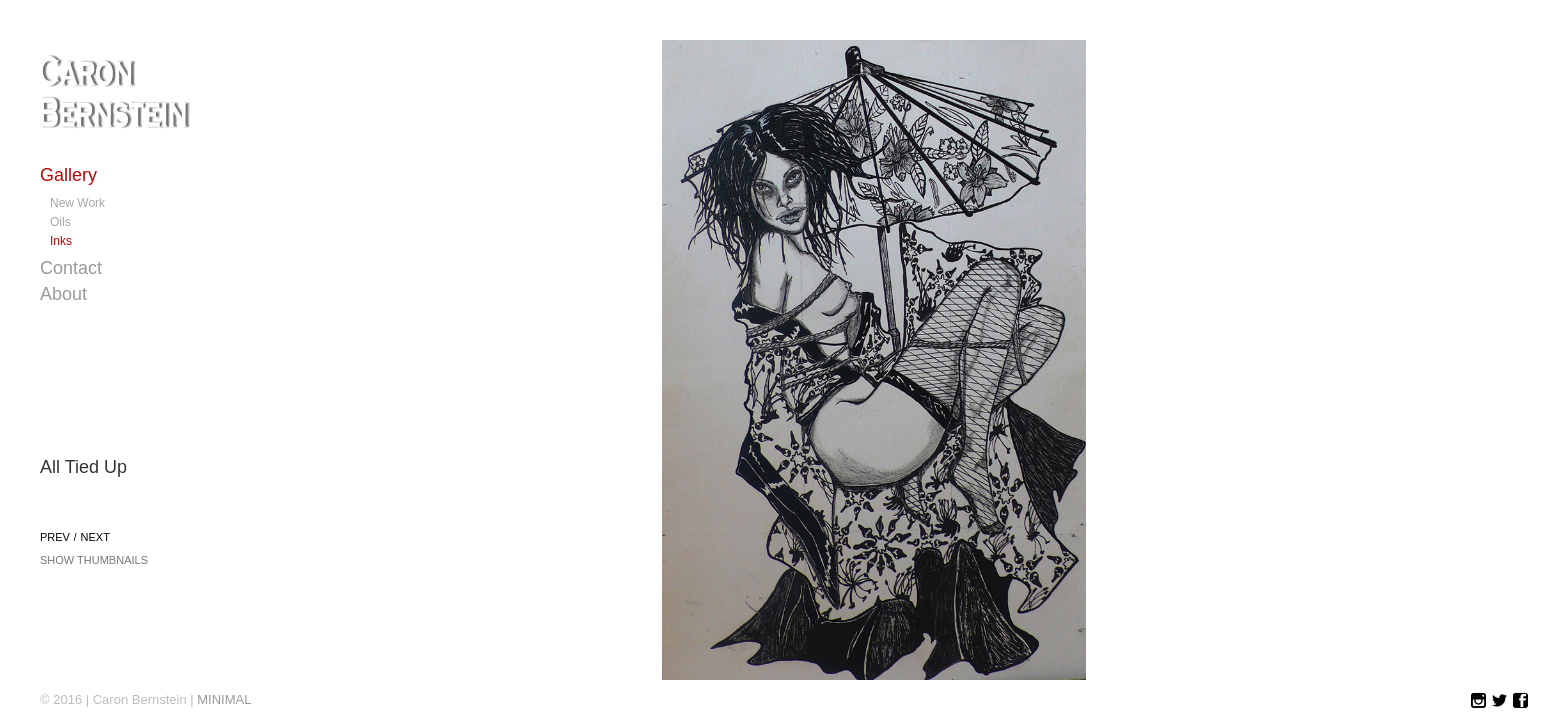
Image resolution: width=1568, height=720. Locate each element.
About (63, 294)
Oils (60, 222)
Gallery (68, 175)
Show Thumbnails (94, 560)
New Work (77, 203)
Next (95, 537)
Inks (61, 241)
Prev (55, 537)
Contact (71, 268)
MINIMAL (224, 699)
